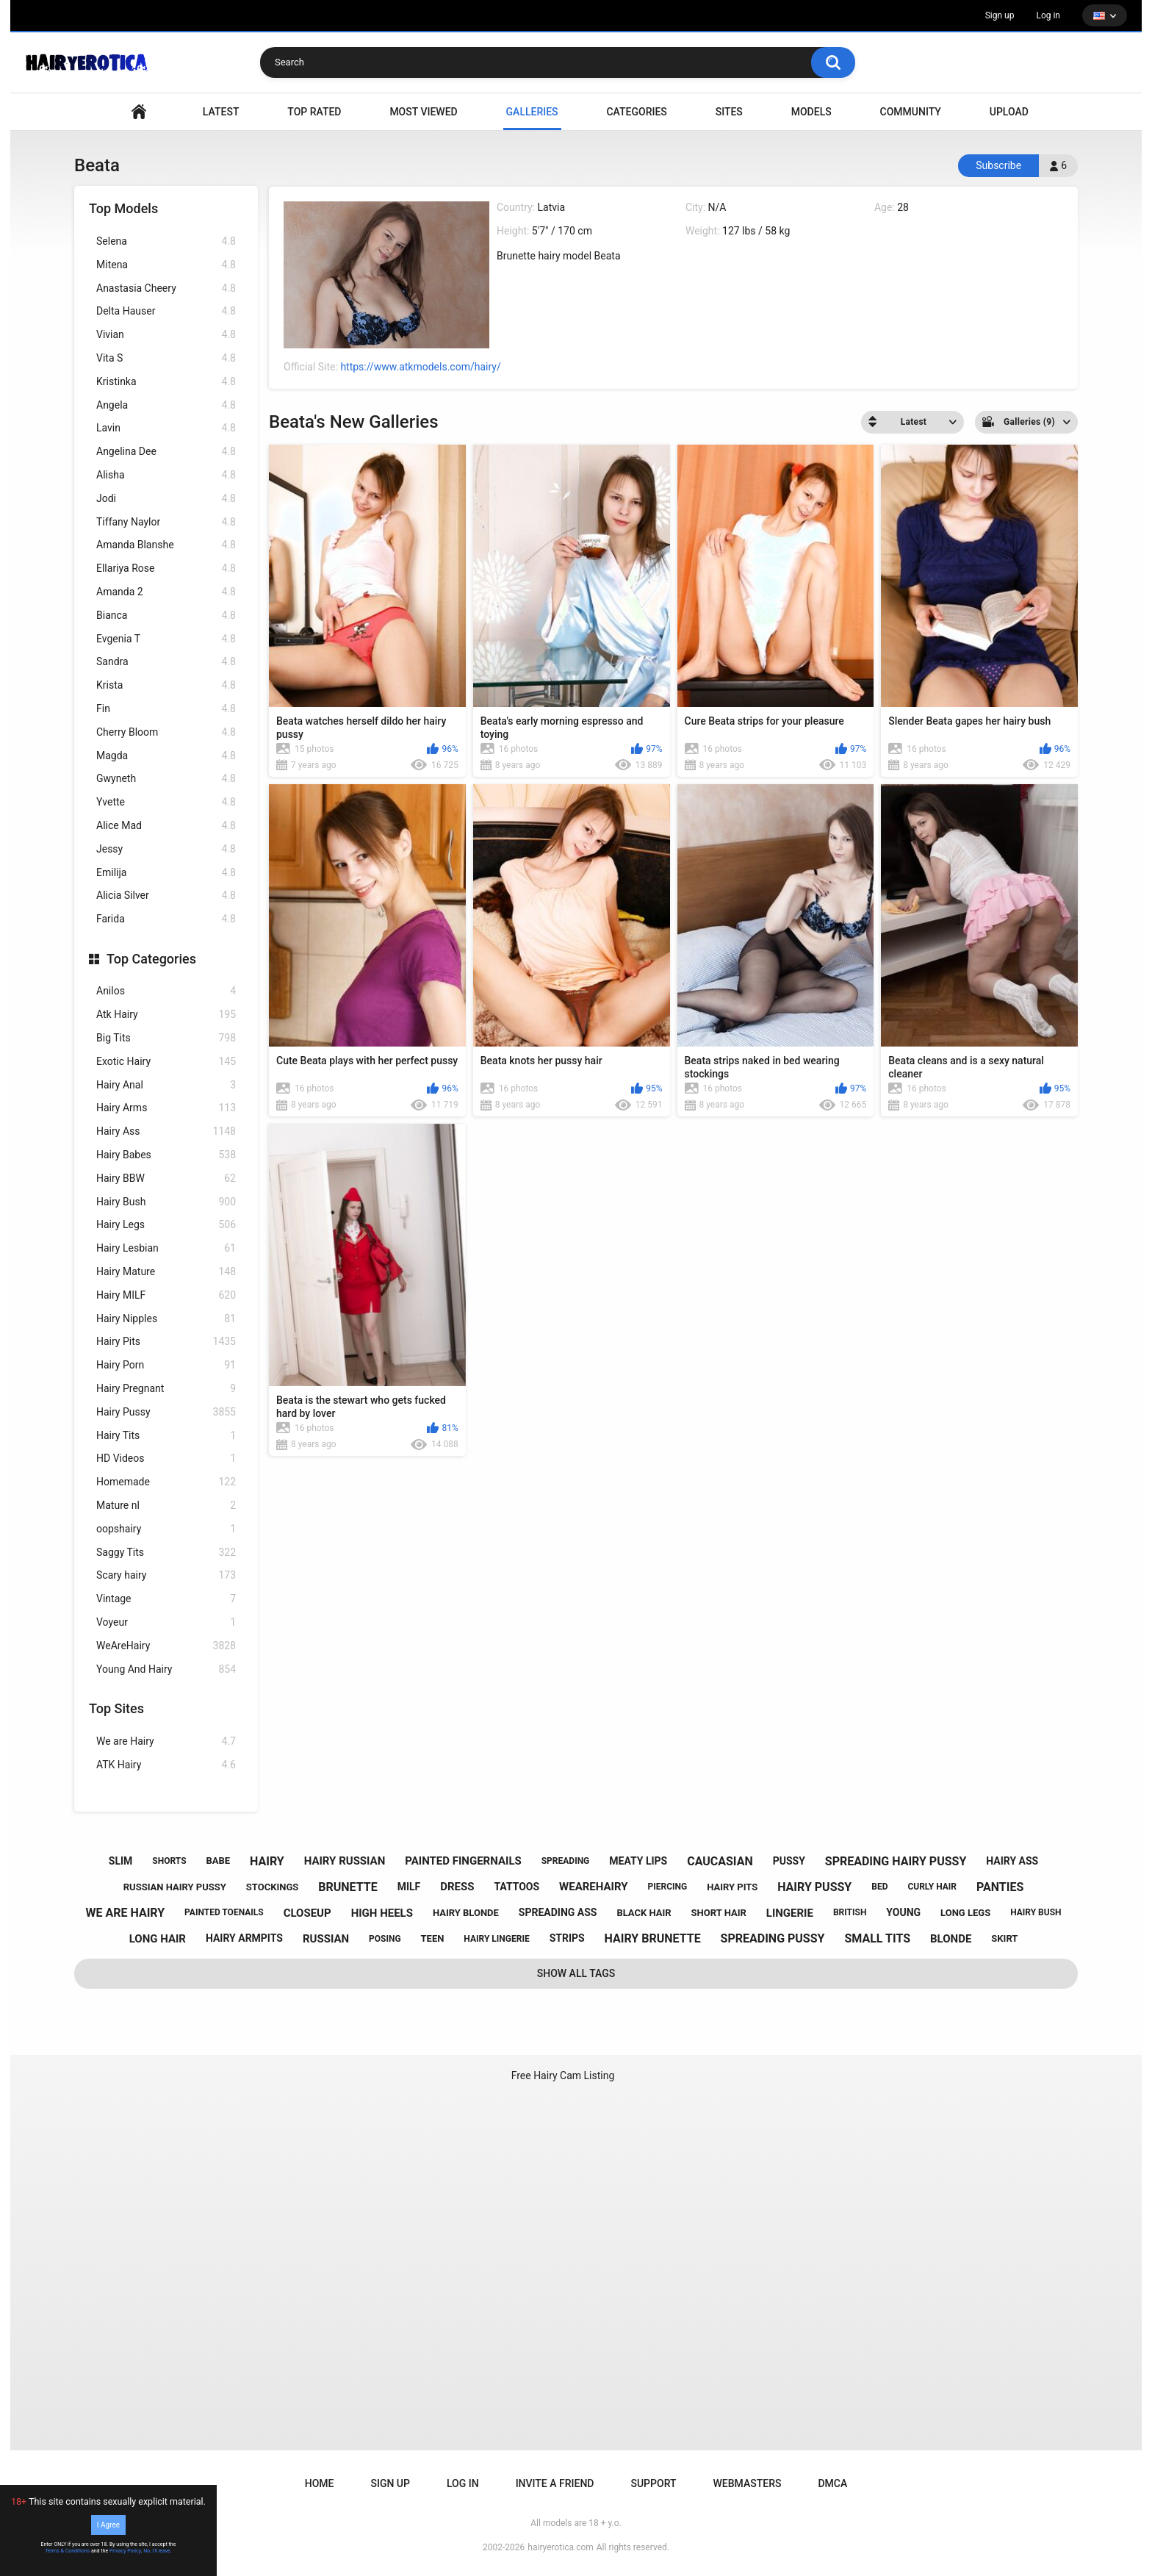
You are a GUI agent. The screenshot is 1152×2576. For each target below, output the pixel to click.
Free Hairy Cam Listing (563, 2075)
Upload (1009, 112)
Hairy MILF (166, 1295)
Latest (221, 112)
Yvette (166, 802)
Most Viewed (423, 112)
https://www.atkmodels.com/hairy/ (420, 367)
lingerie (789, 1913)
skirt (1004, 1938)
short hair (718, 1912)
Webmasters (747, 2483)
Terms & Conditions (67, 2551)
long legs (965, 1912)
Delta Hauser (166, 311)
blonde (950, 1938)
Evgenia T (166, 639)
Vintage (166, 1599)
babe (218, 1860)
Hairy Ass (166, 1131)
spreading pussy (773, 1938)
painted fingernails (463, 1861)
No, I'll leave (156, 2551)
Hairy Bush (166, 1202)
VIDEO (138, 112)
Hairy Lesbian (166, 1248)
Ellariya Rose (166, 568)
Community (910, 112)
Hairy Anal (166, 1085)
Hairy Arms (166, 1108)
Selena (166, 241)
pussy (789, 1861)
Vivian (166, 335)
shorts (169, 1861)
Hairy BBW (166, 1178)
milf (409, 1886)
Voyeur (166, 1622)
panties (999, 1887)
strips (567, 1938)
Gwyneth (166, 778)
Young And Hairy (166, 1669)
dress (457, 1886)
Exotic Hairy (166, 1061)
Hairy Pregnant (166, 1388)
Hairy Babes (166, 1155)
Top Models (123, 208)
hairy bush (1035, 1912)
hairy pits (732, 1886)
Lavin (166, 428)
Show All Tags (576, 1973)
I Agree (108, 2525)
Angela (166, 405)
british (850, 1912)
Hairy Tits (166, 1435)
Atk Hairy (166, 1014)
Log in (1048, 15)
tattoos (516, 1886)
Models (811, 112)
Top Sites (116, 1708)
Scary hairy (166, 1575)
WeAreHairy (166, 1646)
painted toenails (224, 1912)
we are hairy (125, 1913)
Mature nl (166, 1505)
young (903, 1912)
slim (121, 1861)
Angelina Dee (166, 451)
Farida (166, 919)
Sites (729, 112)
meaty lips (638, 1861)
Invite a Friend (555, 2483)
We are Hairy (166, 1741)
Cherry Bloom (166, 732)
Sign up (1000, 15)
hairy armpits (244, 1938)
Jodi (166, 498)
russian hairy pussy (174, 1886)
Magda (166, 756)
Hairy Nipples (166, 1319)
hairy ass (1012, 1861)
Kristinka (166, 382)
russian (326, 1938)
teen (432, 1938)
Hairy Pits (166, 1341)
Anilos (166, 991)
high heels (382, 1913)
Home (319, 2483)
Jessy (166, 849)
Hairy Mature (166, 1272)
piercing (667, 1886)
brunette (347, 1887)
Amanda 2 (166, 592)
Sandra (166, 662)
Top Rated (314, 112)
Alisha (166, 475)
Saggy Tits (166, 1552)
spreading (565, 1861)
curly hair (932, 1886)
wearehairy (593, 1886)
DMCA (832, 2483)
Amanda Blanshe (166, 545)
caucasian (720, 1861)
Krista (166, 685)
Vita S (166, 358)
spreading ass (558, 1912)
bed (879, 1886)
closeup (307, 1913)
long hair (157, 1938)
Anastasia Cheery (166, 288)
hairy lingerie (496, 1939)
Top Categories (151, 958)
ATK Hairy (166, 1765)
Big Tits (166, 1038)
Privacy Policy (125, 2551)
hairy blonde (466, 1912)
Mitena (166, 265)
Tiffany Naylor (166, 522)
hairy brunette (653, 1938)
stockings (272, 1886)
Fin (166, 709)
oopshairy (166, 1529)
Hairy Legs (166, 1225)
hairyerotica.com (560, 2547)
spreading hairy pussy (896, 1861)
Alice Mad (166, 825)
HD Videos (166, 1458)
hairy (267, 1861)
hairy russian (345, 1861)
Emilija (166, 873)
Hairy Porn (166, 1365)
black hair (643, 1912)
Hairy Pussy (166, 1412)
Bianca (166, 615)
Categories (636, 112)
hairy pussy (814, 1887)
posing (385, 1939)
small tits (877, 1938)
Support (653, 2483)
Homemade (166, 1482)
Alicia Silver (166, 895)
